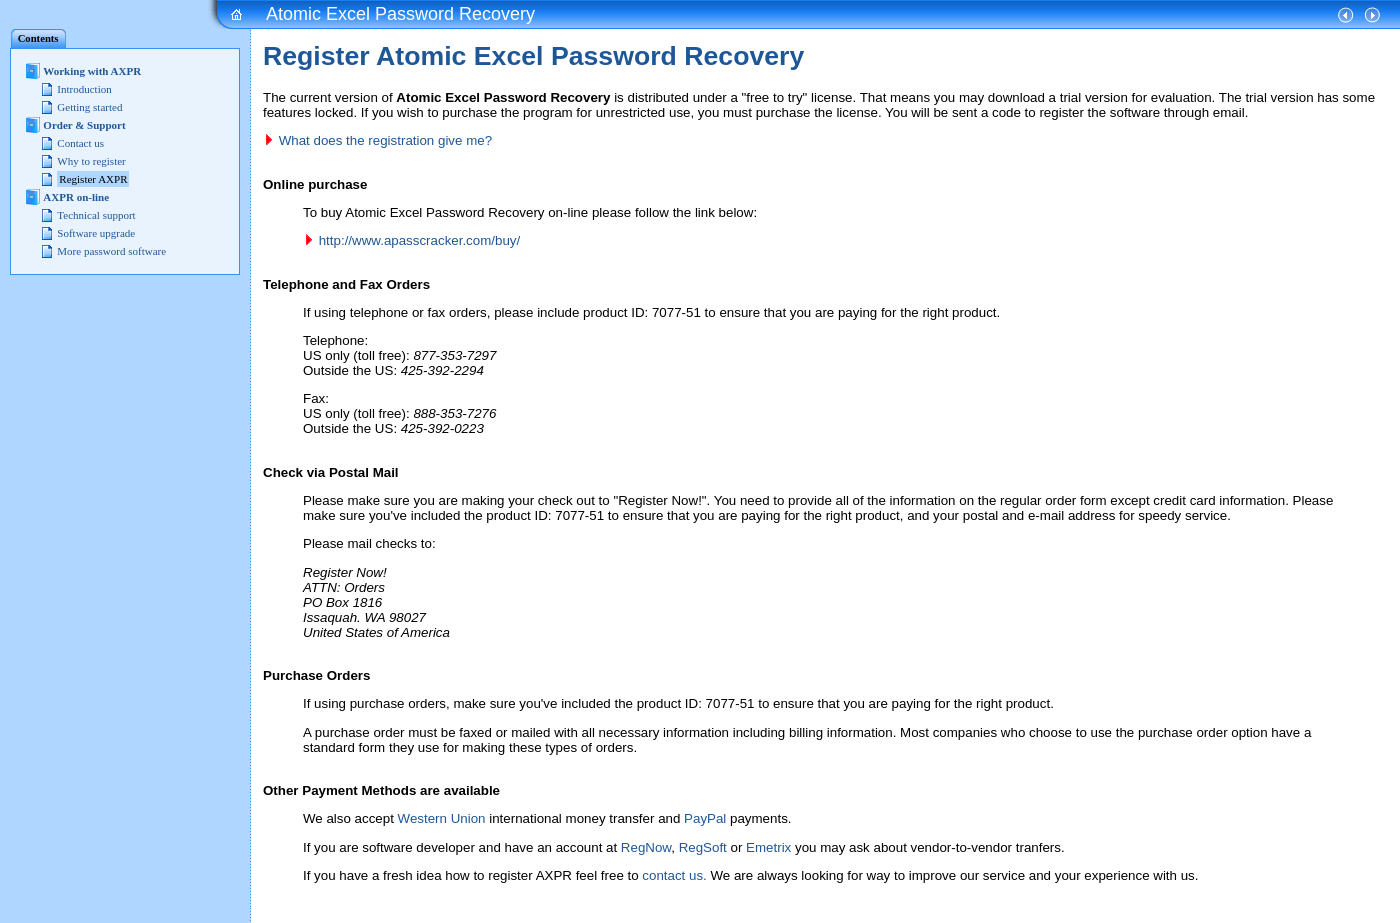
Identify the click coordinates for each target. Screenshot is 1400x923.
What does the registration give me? (385, 140)
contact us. (674, 875)
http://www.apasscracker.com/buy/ (419, 240)
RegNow (646, 847)
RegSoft (703, 847)
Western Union (442, 818)
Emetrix (768, 847)
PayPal (705, 818)
